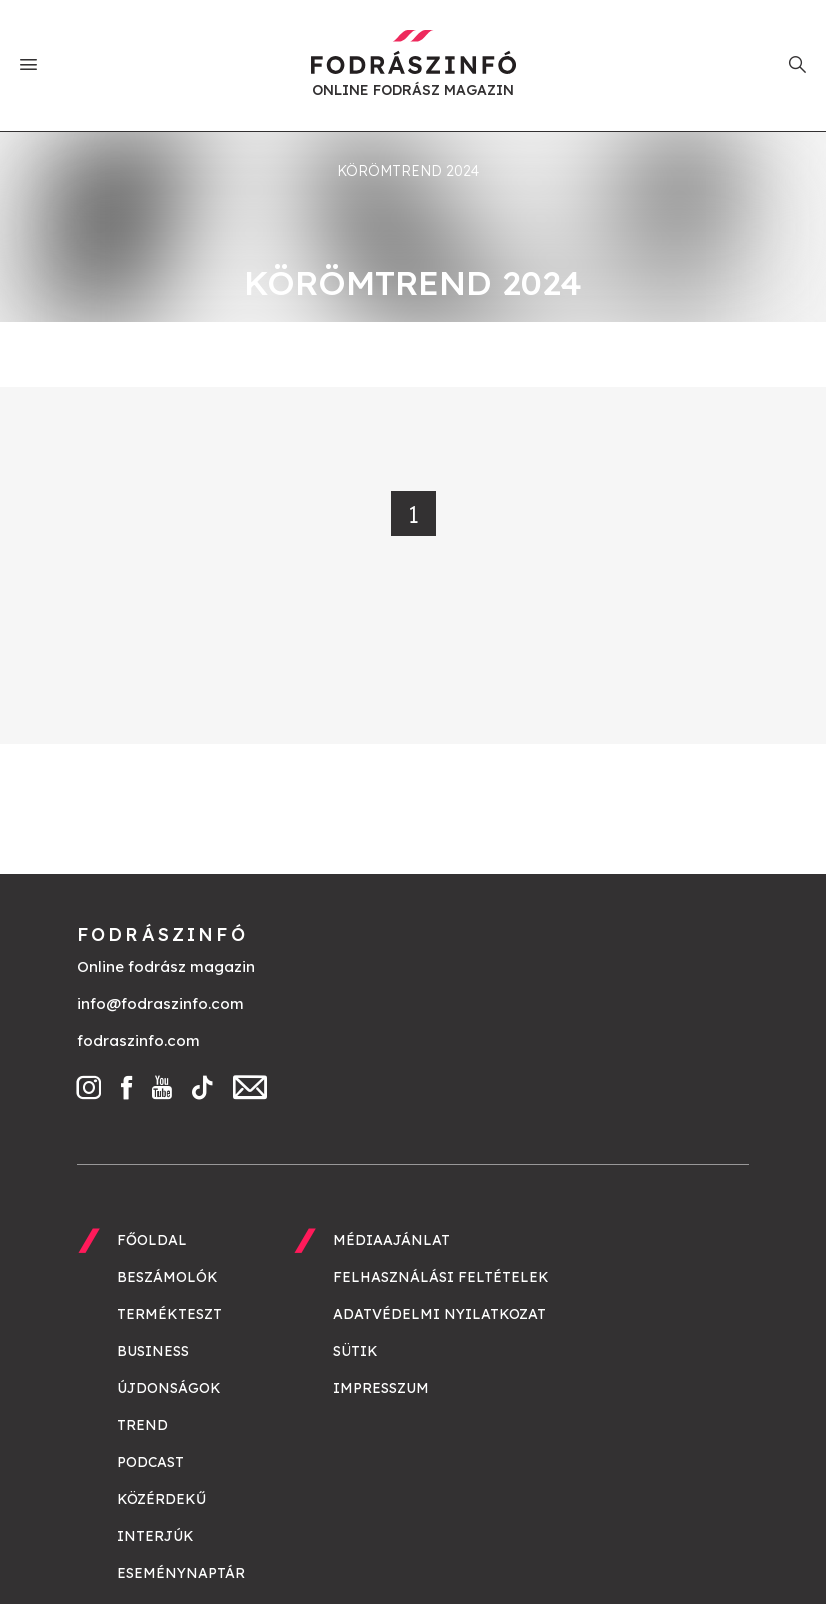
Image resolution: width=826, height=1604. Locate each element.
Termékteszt (169, 1314)
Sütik (355, 1351)
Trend (142, 1425)
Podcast (150, 1462)
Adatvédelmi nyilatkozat (439, 1314)
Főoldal (152, 1240)
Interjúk (155, 1536)
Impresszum (381, 1388)
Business (153, 1351)
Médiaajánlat (391, 1240)
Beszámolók (167, 1277)
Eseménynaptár (181, 1573)
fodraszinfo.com (138, 1040)
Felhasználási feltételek (441, 1277)
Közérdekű (161, 1499)
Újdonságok (169, 1388)
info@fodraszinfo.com (160, 1003)
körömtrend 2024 (408, 171)
